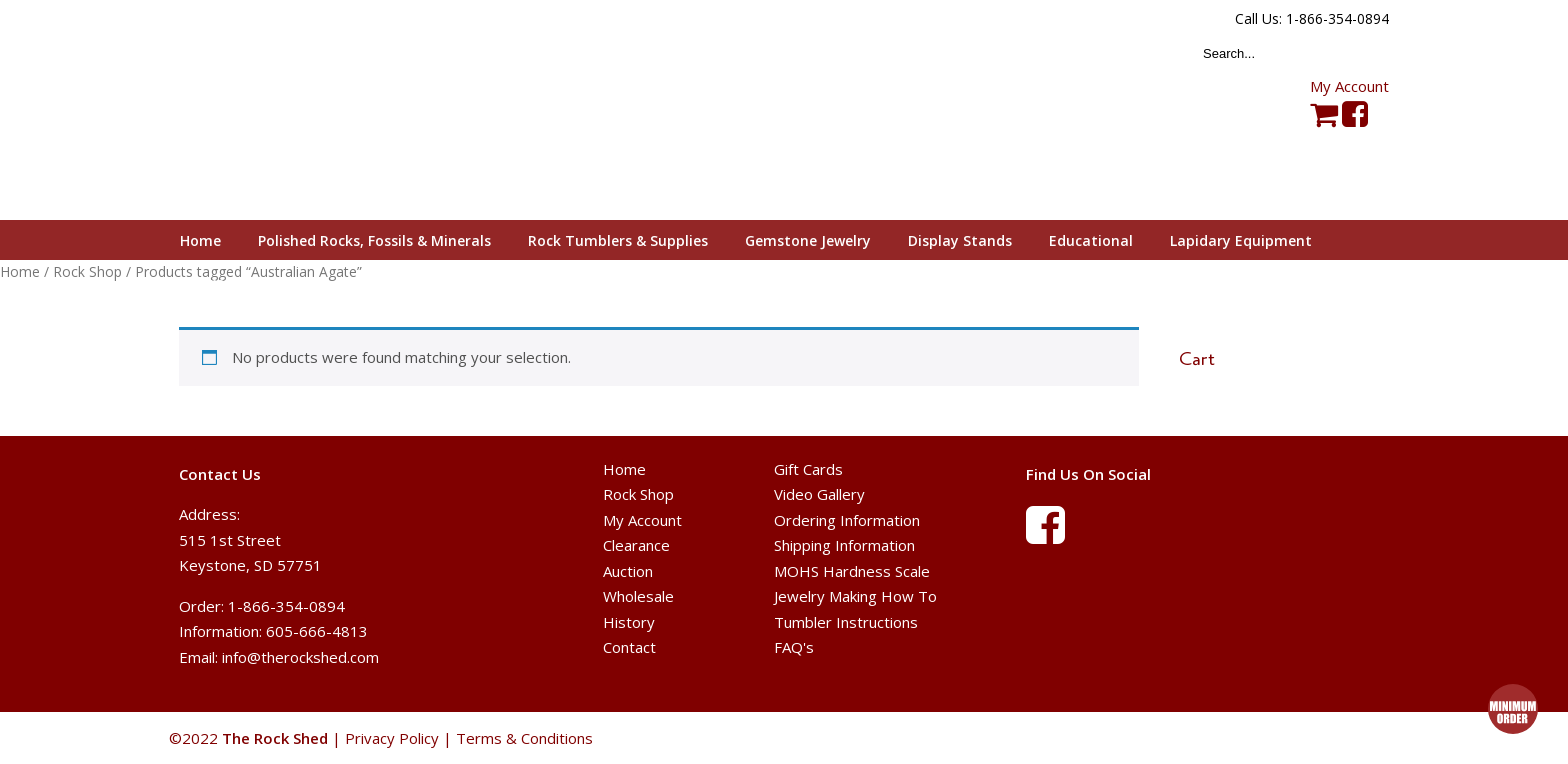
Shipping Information (844, 545)
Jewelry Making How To (855, 596)
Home (20, 271)
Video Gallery (819, 494)
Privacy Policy (392, 738)
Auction (628, 571)
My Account (1349, 86)
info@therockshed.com (300, 657)
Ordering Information (847, 520)
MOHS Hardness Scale (852, 571)
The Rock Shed (297, 111)
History (629, 622)
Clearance (636, 545)
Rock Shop (87, 271)
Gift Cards (808, 469)
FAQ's (794, 647)
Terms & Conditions (524, 738)
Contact (629, 647)
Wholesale (638, 596)
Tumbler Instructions (846, 622)
